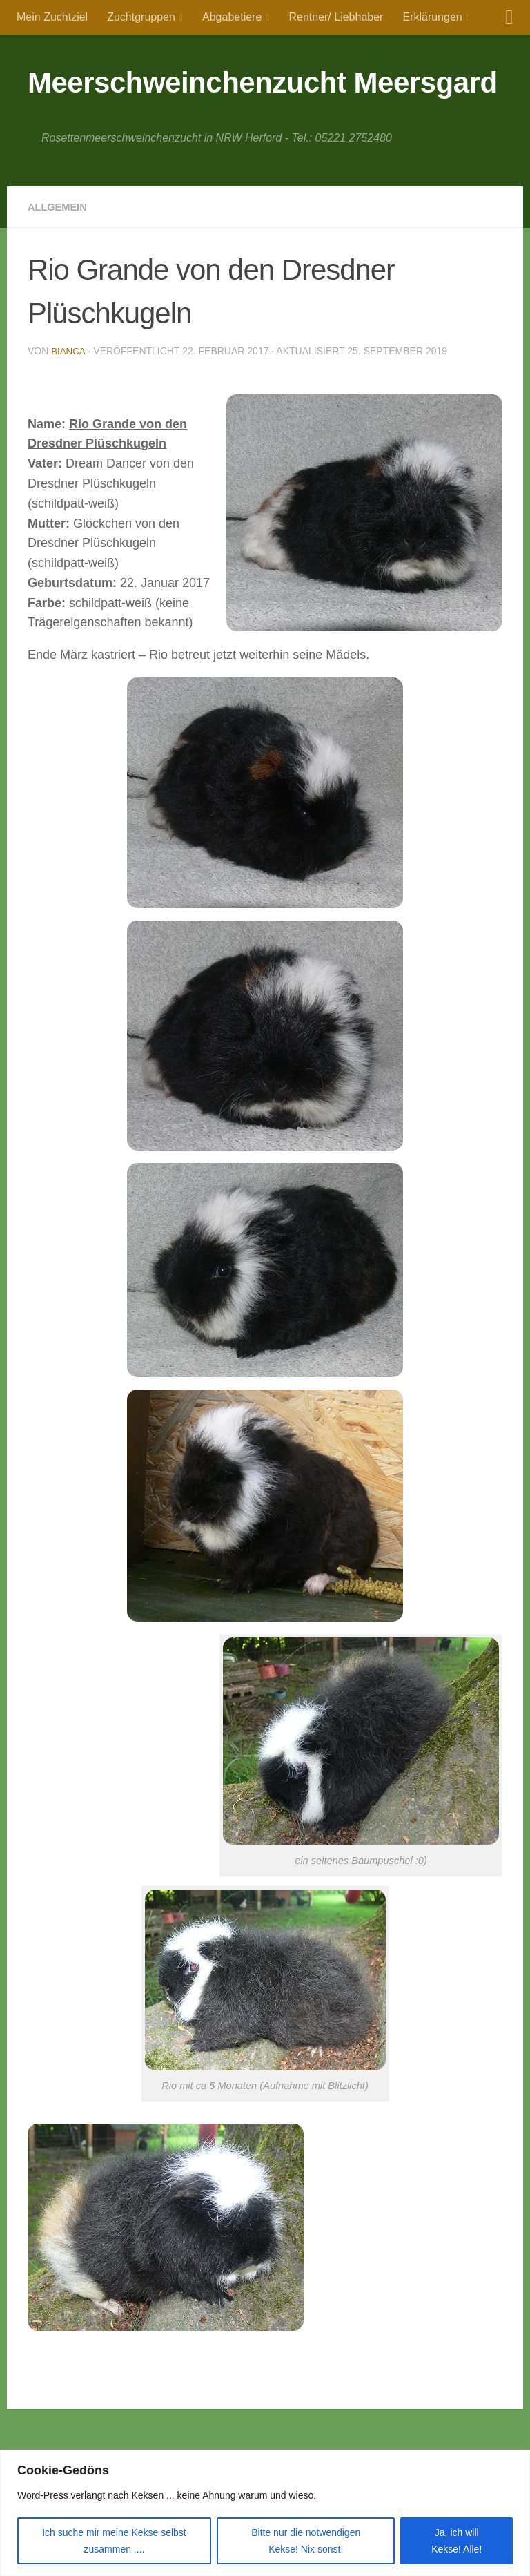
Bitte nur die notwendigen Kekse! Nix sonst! (305, 2541)
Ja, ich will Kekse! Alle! (456, 2541)
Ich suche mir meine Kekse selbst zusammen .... (114, 2541)
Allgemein (60, 207)
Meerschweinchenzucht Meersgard (263, 82)
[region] (265, 2513)
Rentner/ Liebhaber (335, 17)
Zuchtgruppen (141, 17)
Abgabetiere (232, 17)
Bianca (68, 350)
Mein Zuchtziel (52, 17)
